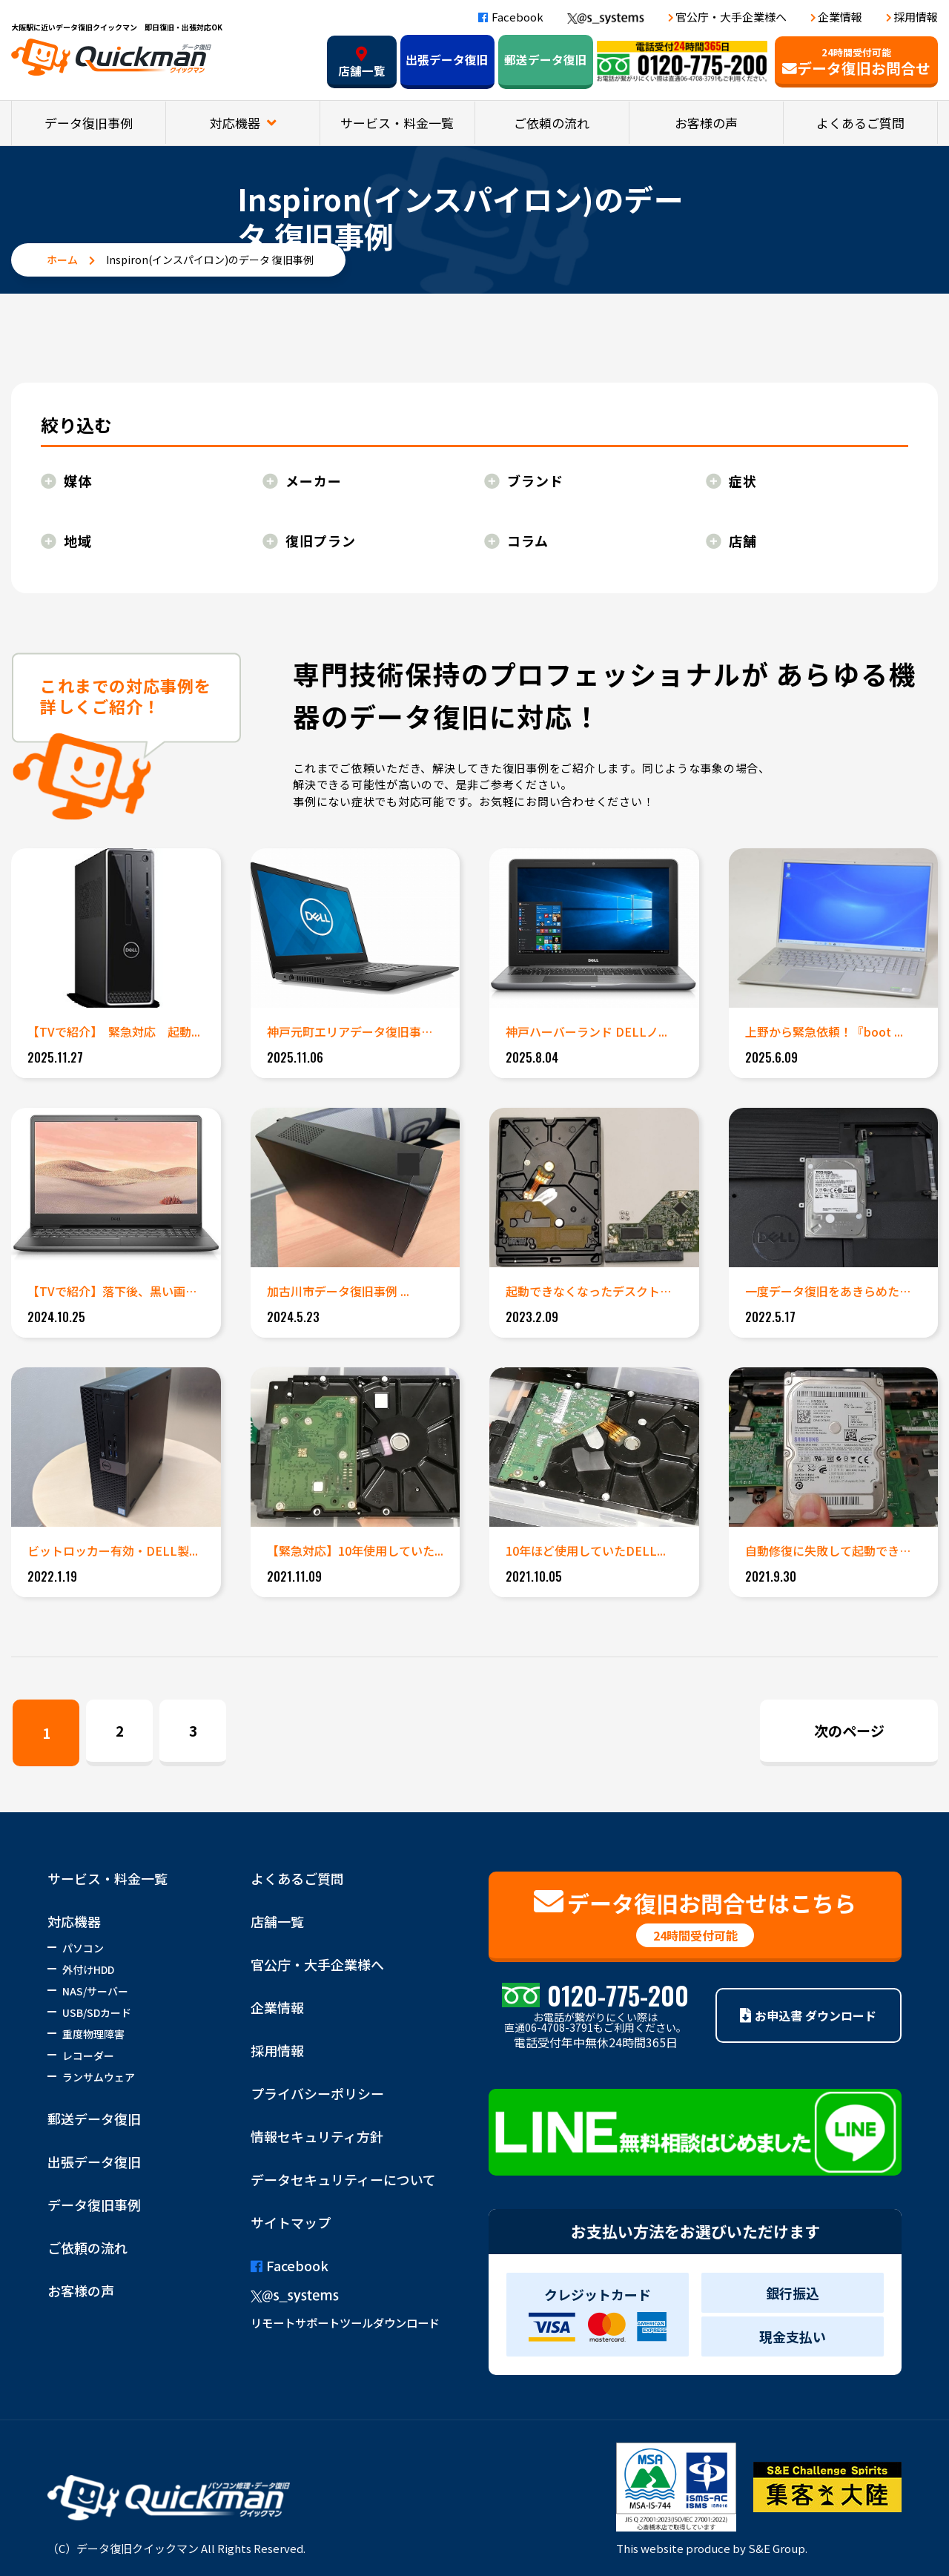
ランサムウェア (98, 2077)
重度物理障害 (93, 2034)
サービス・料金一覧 (397, 122)
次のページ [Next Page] (849, 1730)
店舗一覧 (362, 63)
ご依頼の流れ (551, 122)
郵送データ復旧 (545, 59)
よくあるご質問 (860, 122)
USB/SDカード (96, 2012)
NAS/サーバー (95, 1991)
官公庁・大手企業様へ (731, 16)
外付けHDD (88, 1969)
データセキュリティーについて (343, 2179)
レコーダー (88, 2055)
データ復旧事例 (88, 122)
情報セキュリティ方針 (317, 2136)
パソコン (83, 1948)
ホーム (62, 259)
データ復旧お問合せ (856, 62)
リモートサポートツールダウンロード (345, 2322)
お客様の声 (706, 122)
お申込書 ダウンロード (808, 2015)
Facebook (510, 16)
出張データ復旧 (447, 59)
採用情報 (915, 16)
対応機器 (236, 122)
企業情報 (840, 16)
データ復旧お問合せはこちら (695, 1916)
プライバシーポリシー (317, 2093)
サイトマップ (291, 2222)
